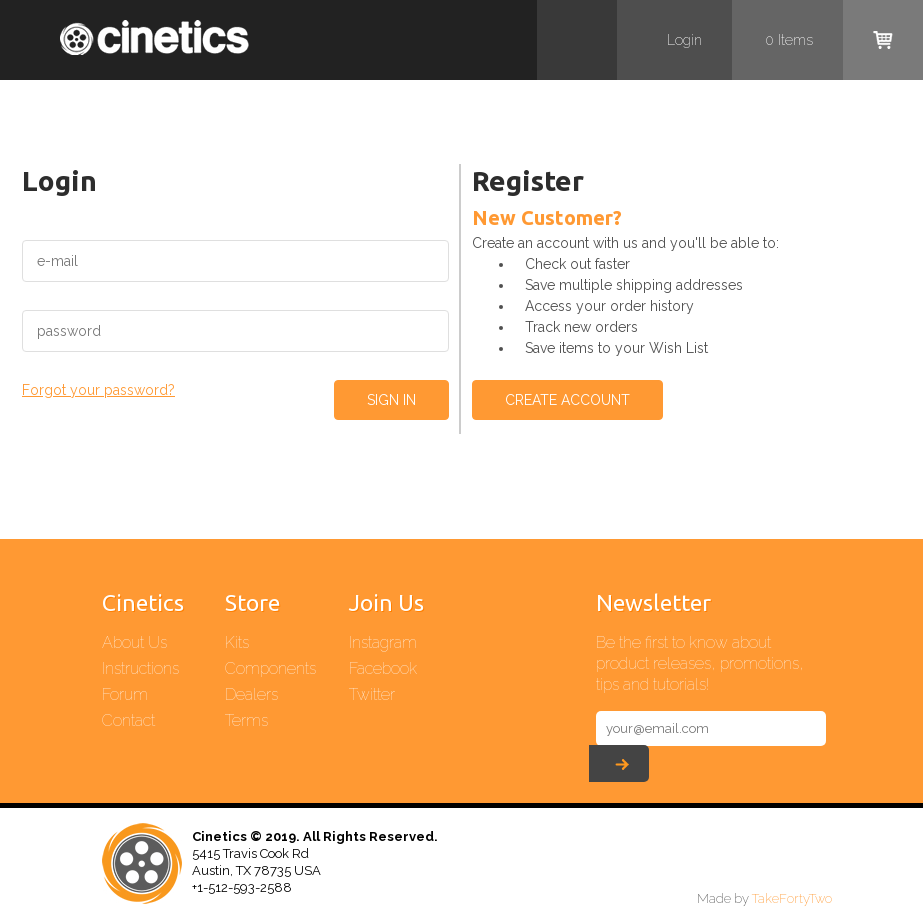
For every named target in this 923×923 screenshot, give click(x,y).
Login (684, 40)
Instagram (383, 642)
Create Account (567, 400)
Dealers (251, 694)
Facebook (383, 668)
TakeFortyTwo (792, 898)
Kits (237, 642)
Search (577, 40)
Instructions (140, 668)
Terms (246, 720)
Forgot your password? (98, 390)
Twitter (372, 694)
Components (270, 668)
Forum (125, 694)
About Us (134, 642)
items (789, 40)
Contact (128, 720)
